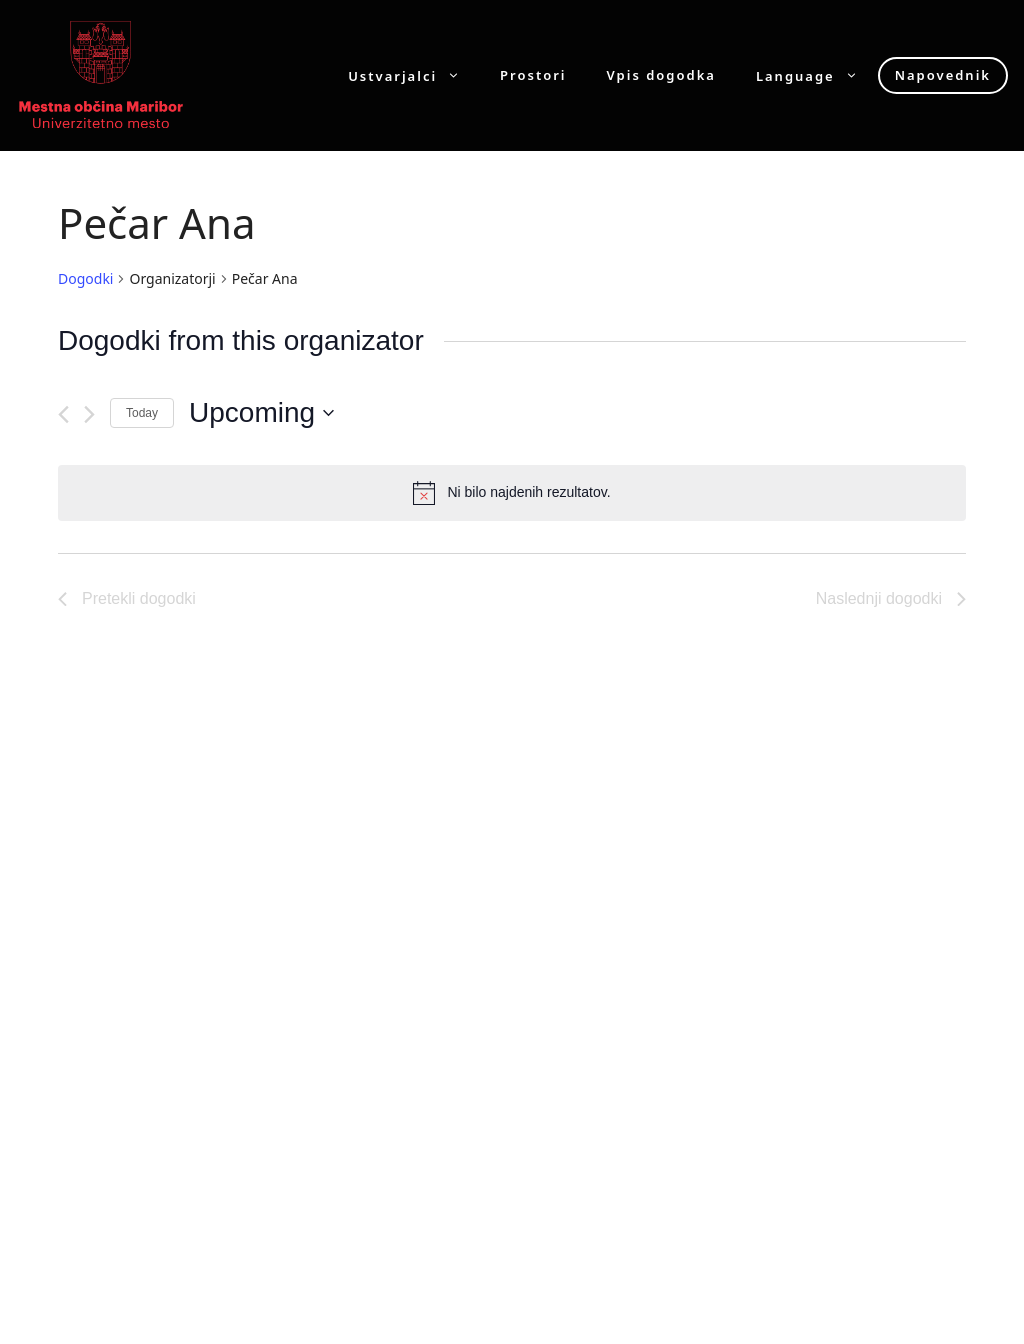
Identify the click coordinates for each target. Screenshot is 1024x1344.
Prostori (533, 75)
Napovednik (943, 75)
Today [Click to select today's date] (142, 413)
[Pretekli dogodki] (63, 414)
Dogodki (85, 278)
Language (817, 75)
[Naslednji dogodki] (89, 414)
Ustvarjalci (414, 75)
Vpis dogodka (661, 75)
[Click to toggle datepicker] (261, 413)
